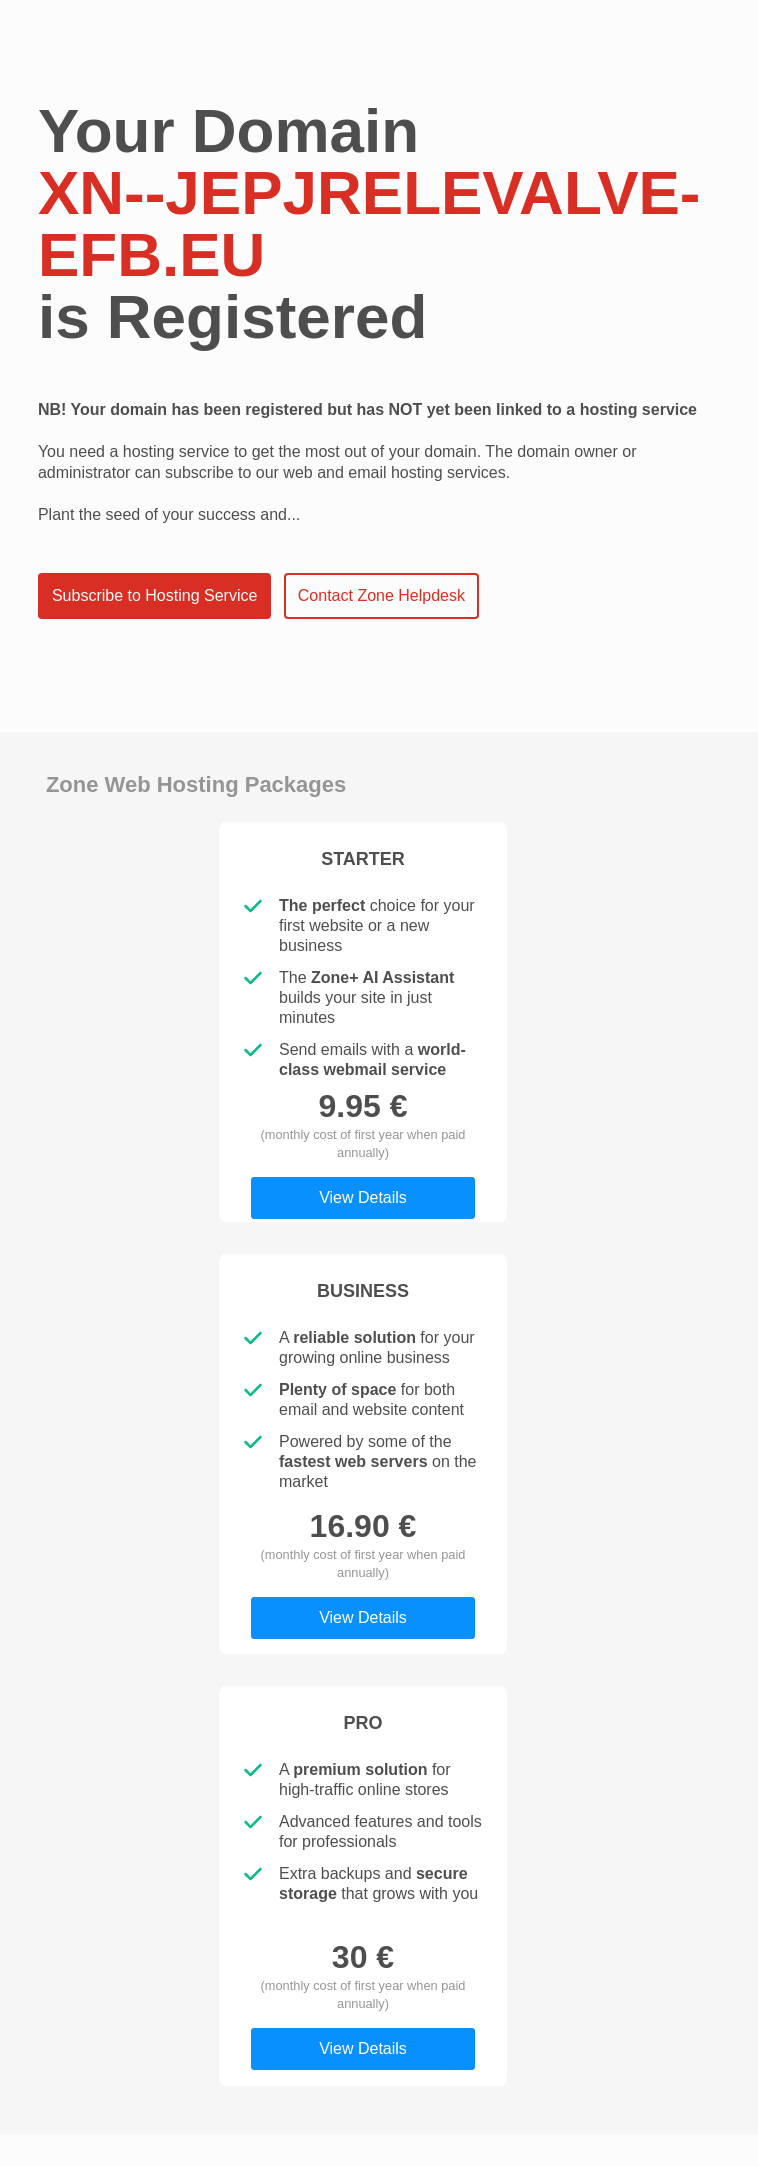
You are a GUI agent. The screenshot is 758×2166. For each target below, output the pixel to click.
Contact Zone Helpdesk (381, 595)
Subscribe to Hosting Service (154, 595)
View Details (363, 1197)
